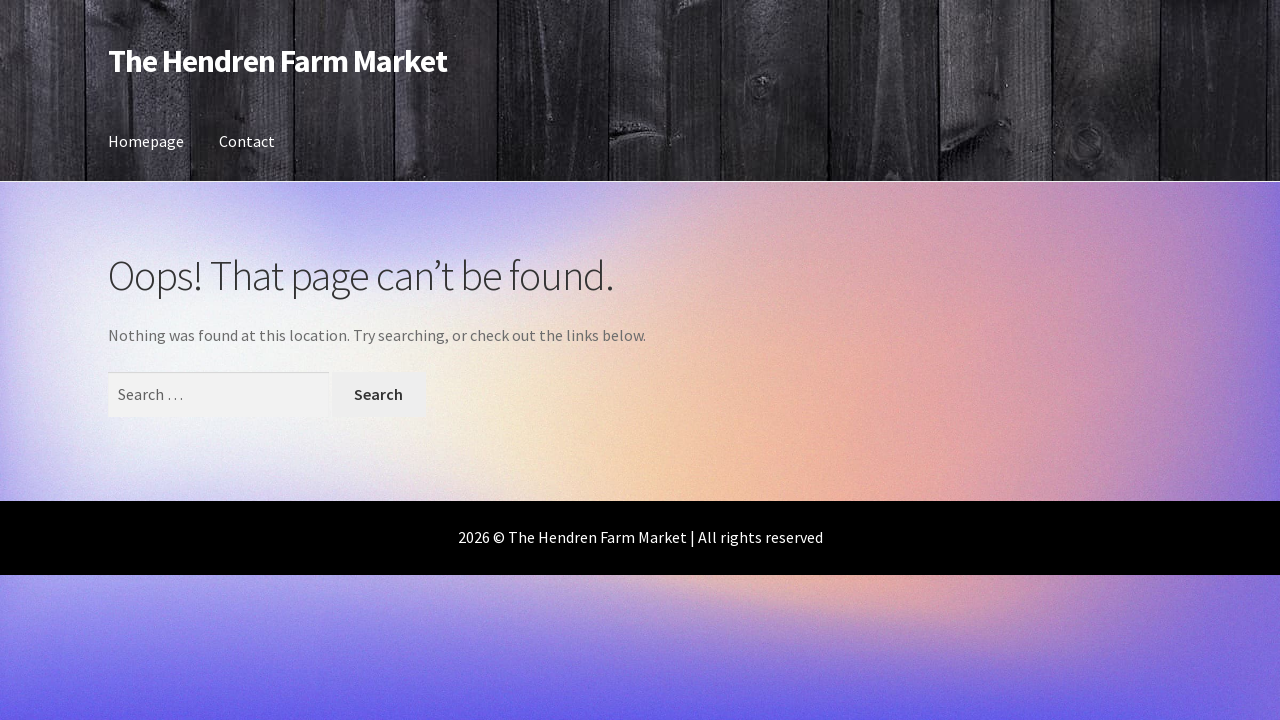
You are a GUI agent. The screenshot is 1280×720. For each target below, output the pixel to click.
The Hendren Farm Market (277, 61)
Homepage (146, 141)
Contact (247, 141)
